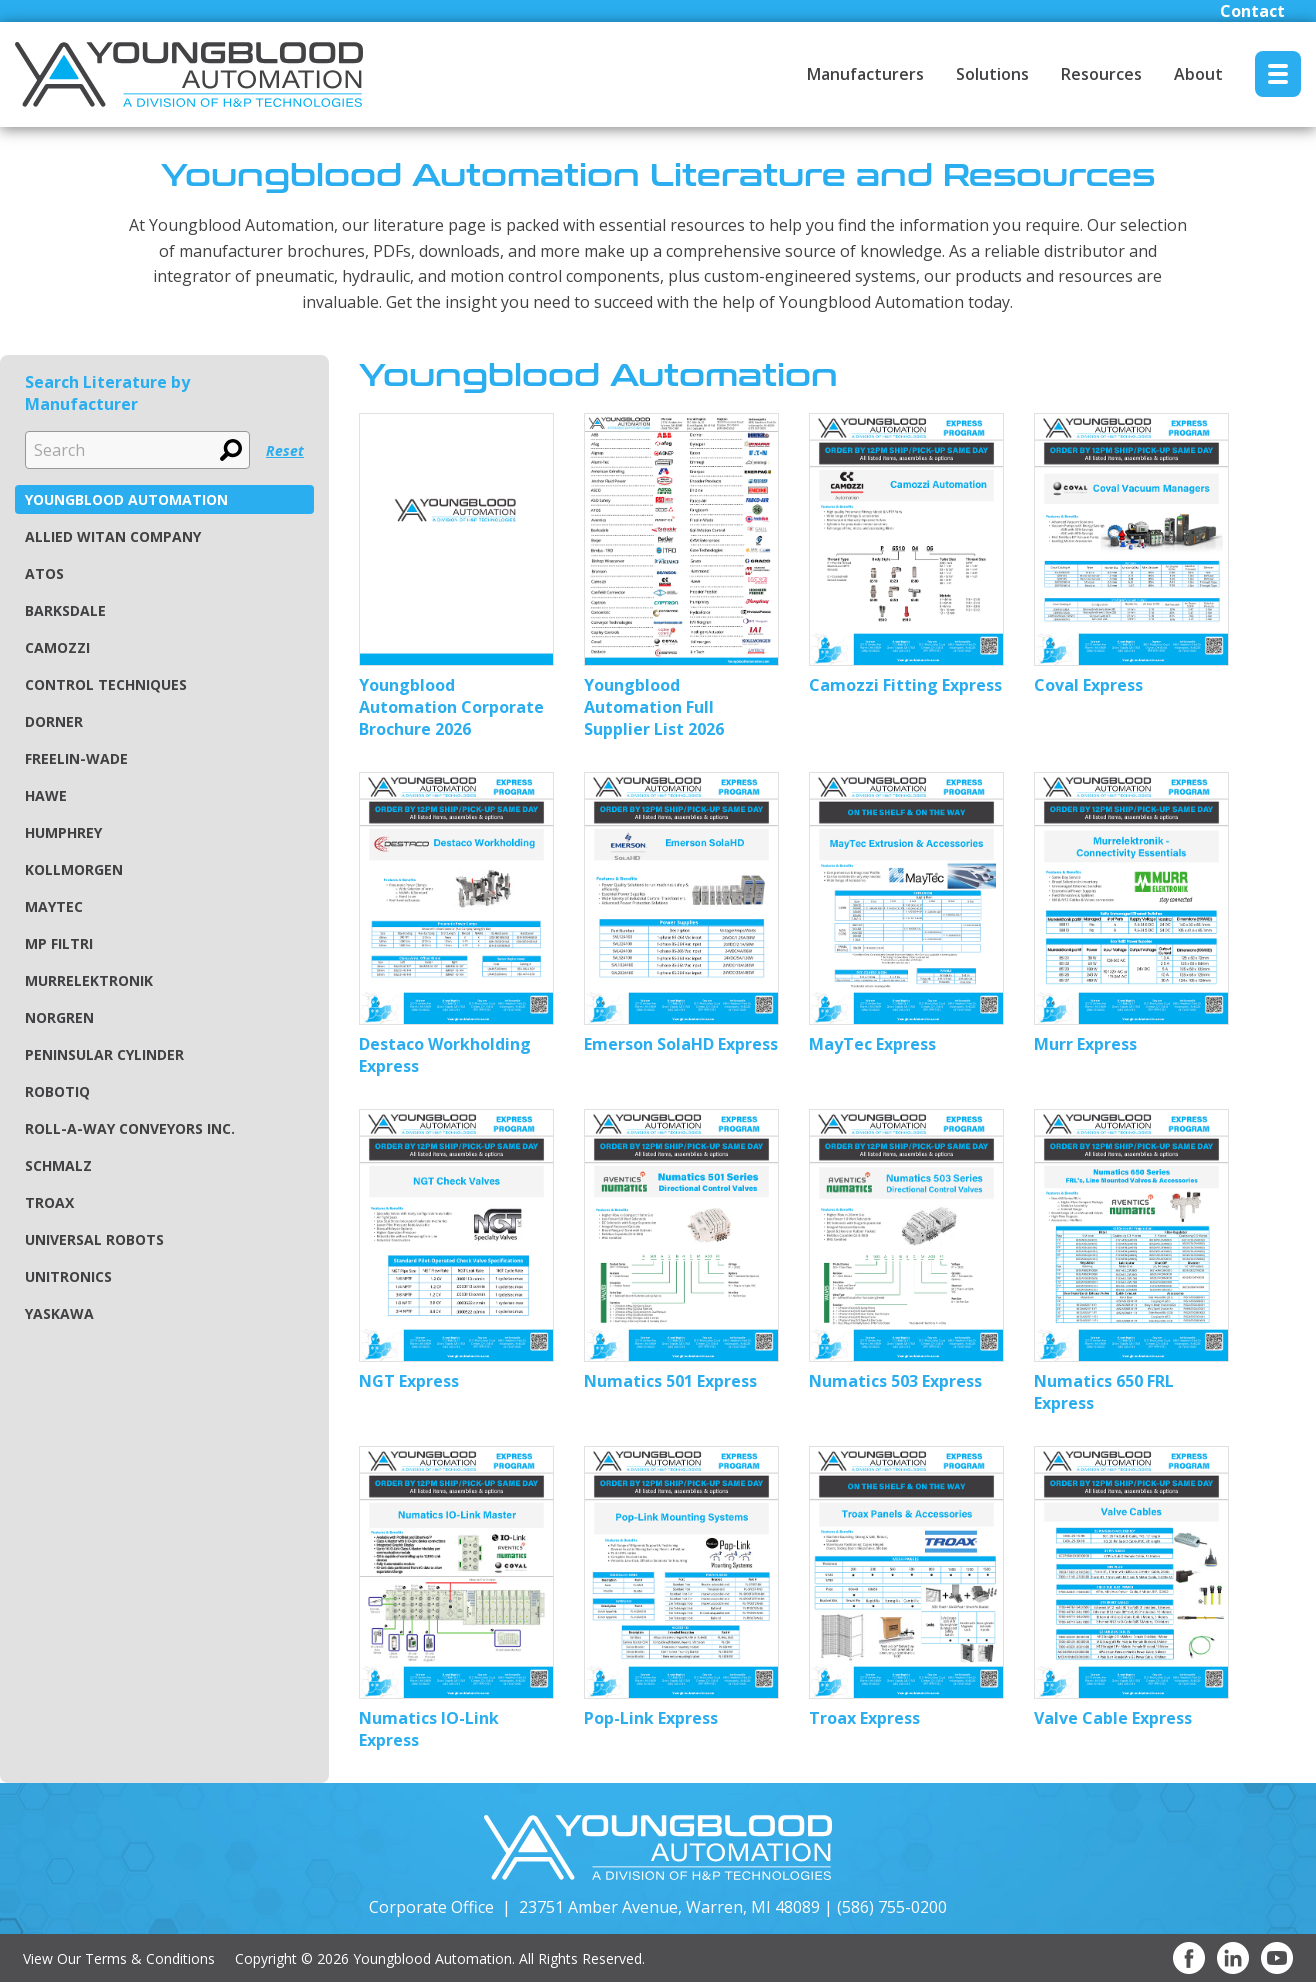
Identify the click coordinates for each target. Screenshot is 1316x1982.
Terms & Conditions (150, 1958)
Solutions (992, 74)
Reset (285, 450)
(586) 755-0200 (892, 1907)
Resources (1101, 74)
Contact (1252, 11)
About (1198, 74)
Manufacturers (865, 74)
